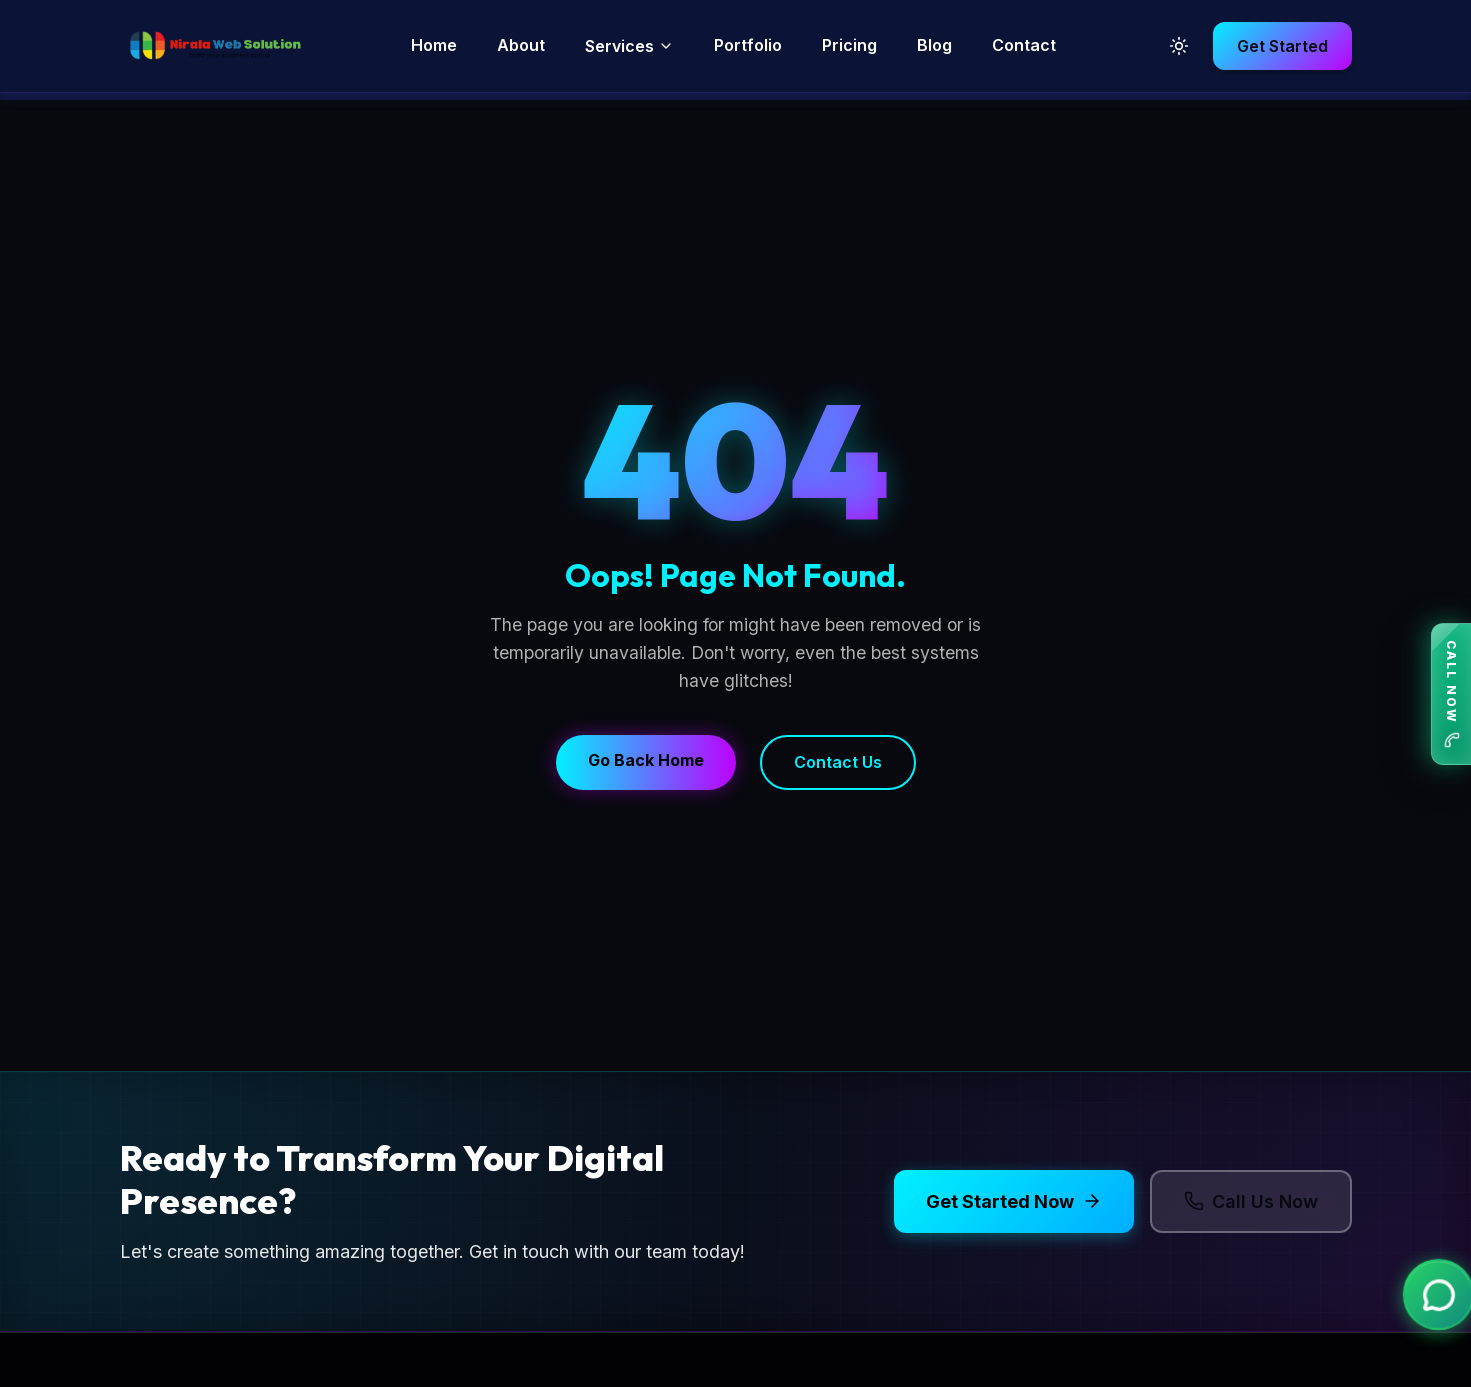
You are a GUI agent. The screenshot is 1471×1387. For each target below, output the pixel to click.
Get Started (1282, 46)
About (521, 45)
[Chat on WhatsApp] (1435, 1298)
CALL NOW (1452, 694)
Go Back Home (646, 760)
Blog (934, 45)
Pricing (849, 45)
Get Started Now (1014, 1201)
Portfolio (748, 45)
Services (629, 46)
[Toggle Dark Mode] (1179, 46)
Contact (1024, 45)
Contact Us (838, 762)
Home (434, 45)
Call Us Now (1251, 1201)
